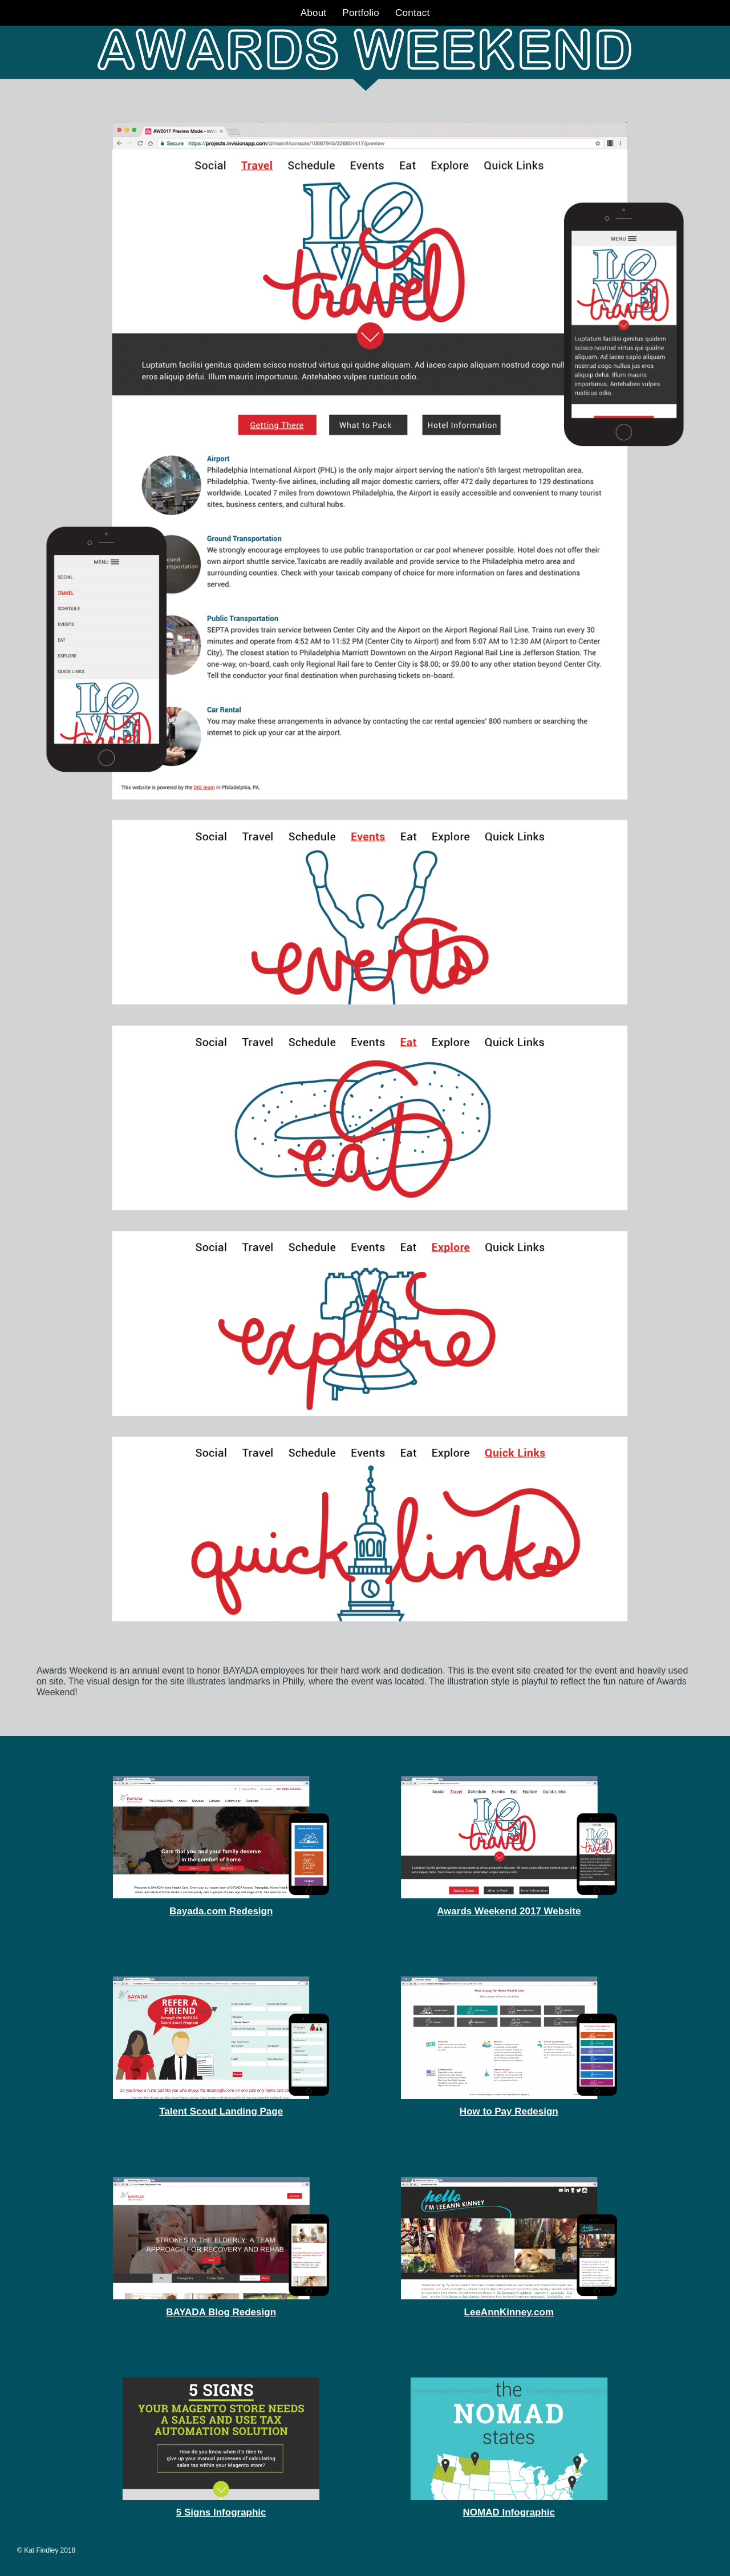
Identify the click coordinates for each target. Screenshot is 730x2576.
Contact (412, 12)
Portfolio (360, 12)
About (314, 12)
